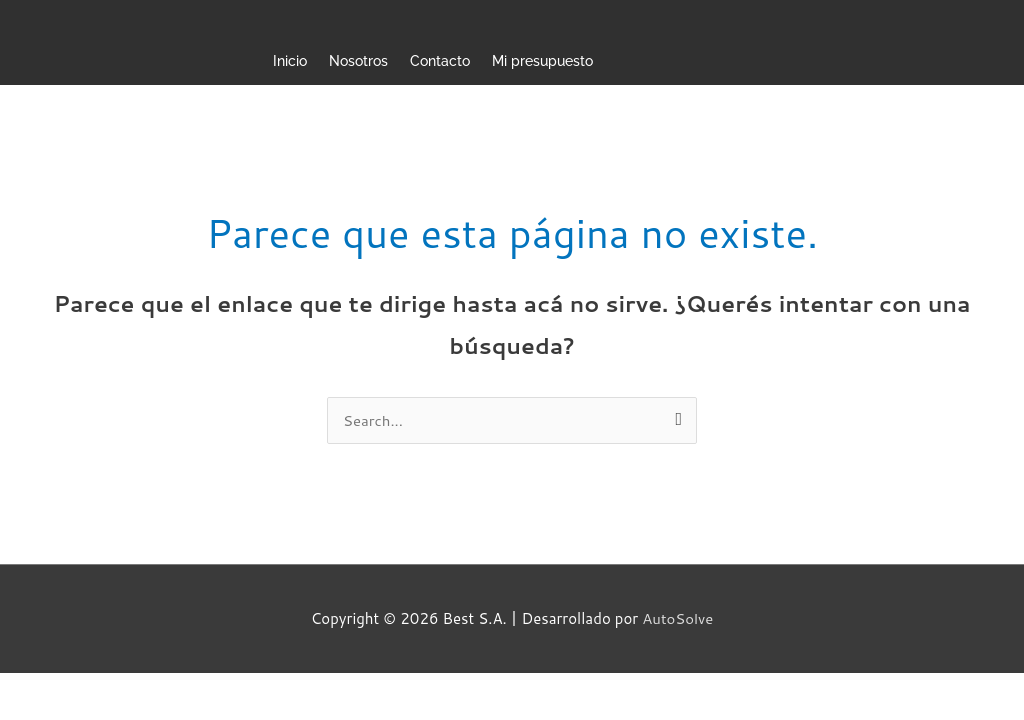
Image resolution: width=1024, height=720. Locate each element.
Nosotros (358, 61)
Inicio (290, 61)
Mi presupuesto (542, 61)
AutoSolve (678, 618)
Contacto (440, 61)
